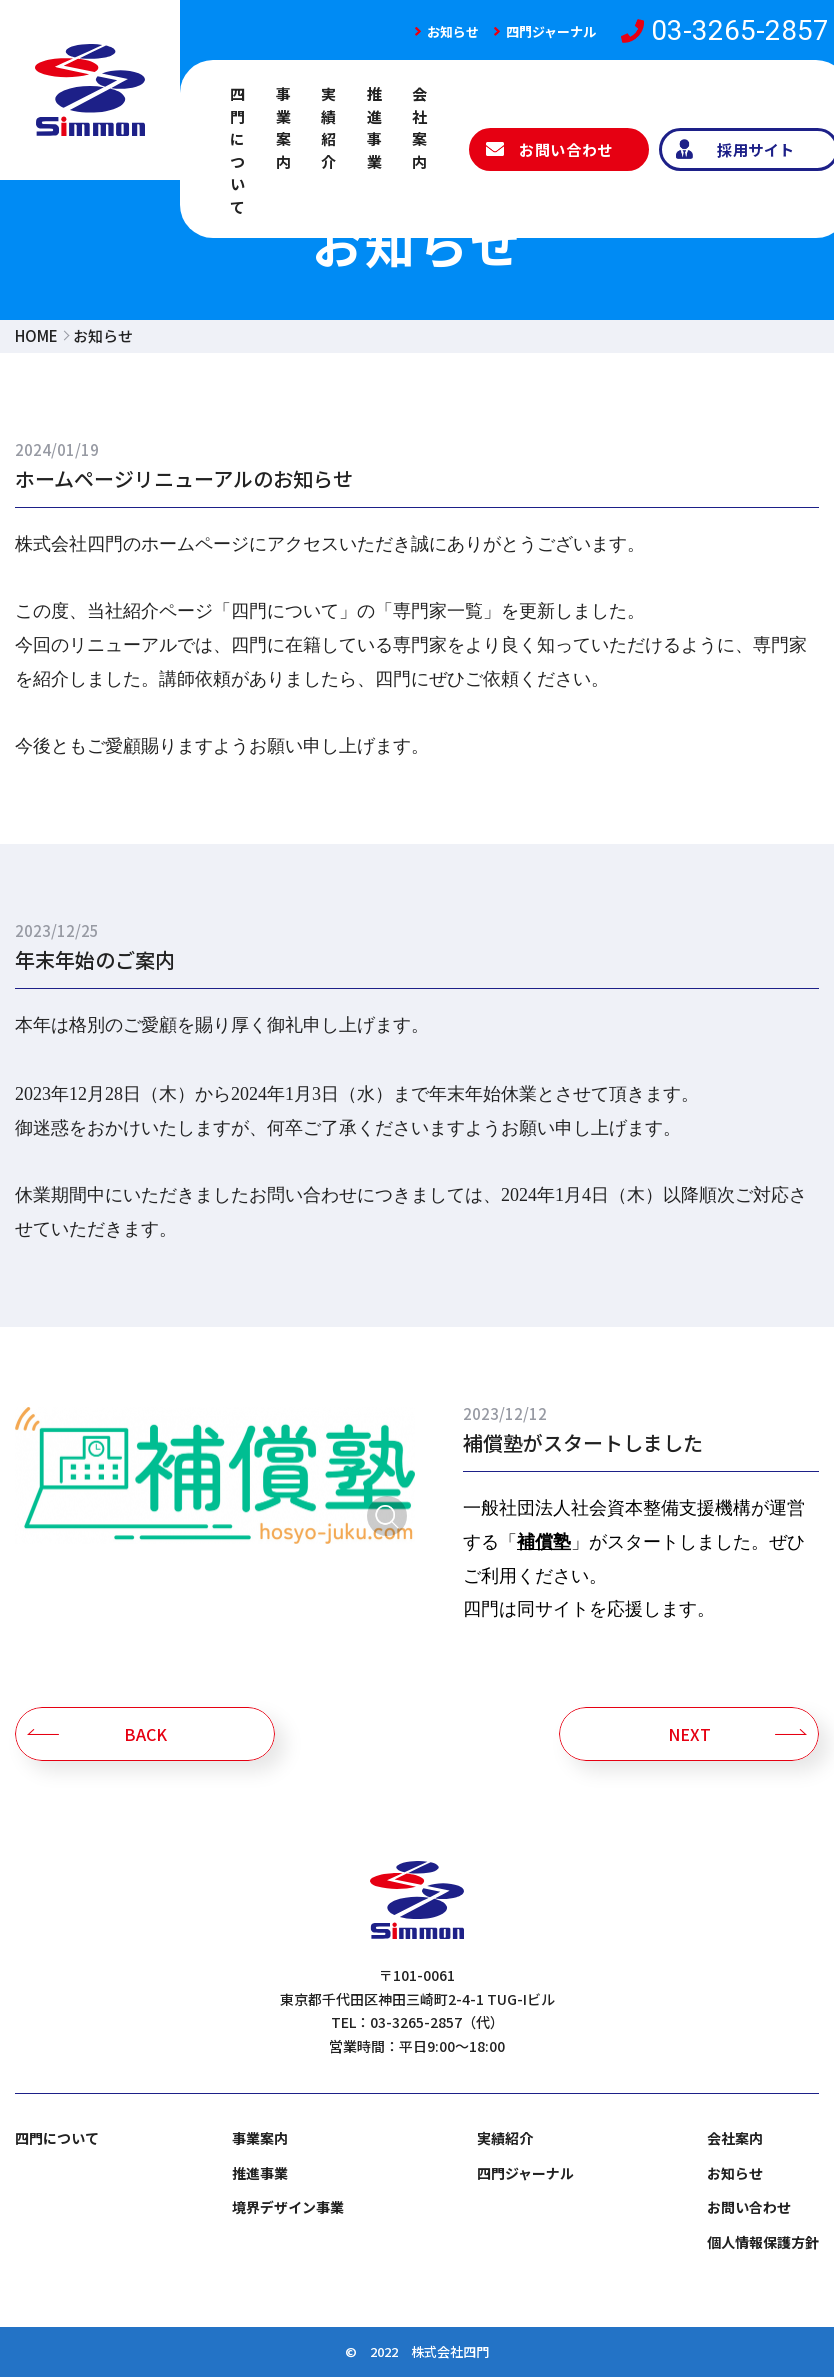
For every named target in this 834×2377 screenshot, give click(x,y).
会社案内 (420, 127)
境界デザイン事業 (288, 2207)
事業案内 (284, 127)
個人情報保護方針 (763, 2242)
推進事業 (375, 127)
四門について (238, 150)
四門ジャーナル (551, 31)
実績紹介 (329, 127)
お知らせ (453, 31)
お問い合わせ (749, 2207)
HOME (36, 335)
